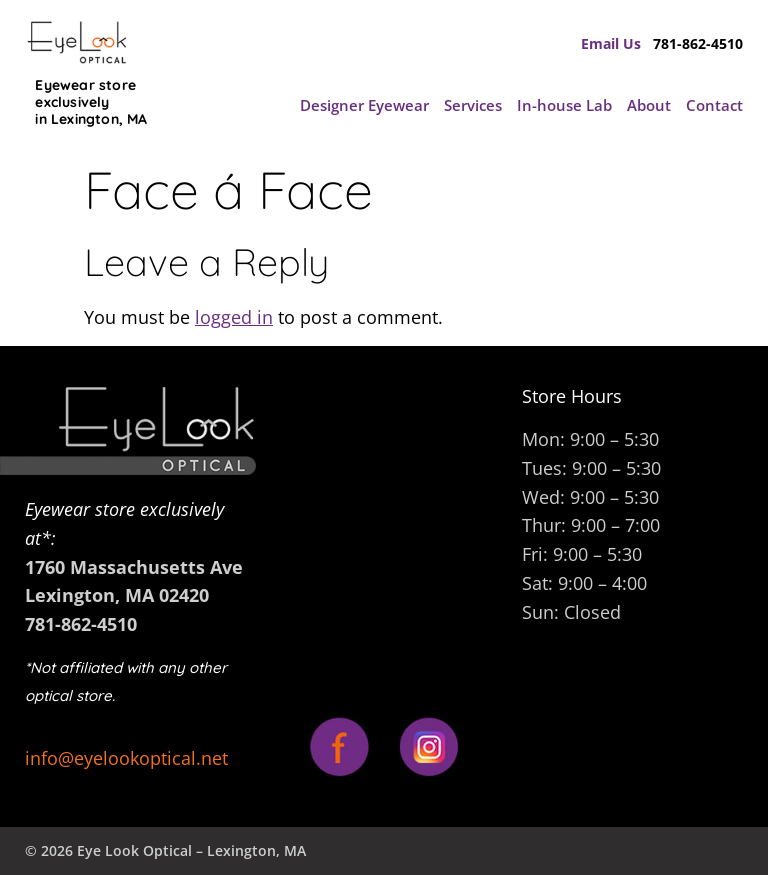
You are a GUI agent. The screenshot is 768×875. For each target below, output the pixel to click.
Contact (714, 105)
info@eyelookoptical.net (126, 758)
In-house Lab (564, 105)
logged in (234, 317)
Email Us (617, 43)
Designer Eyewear (364, 105)
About (649, 105)
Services (473, 105)
